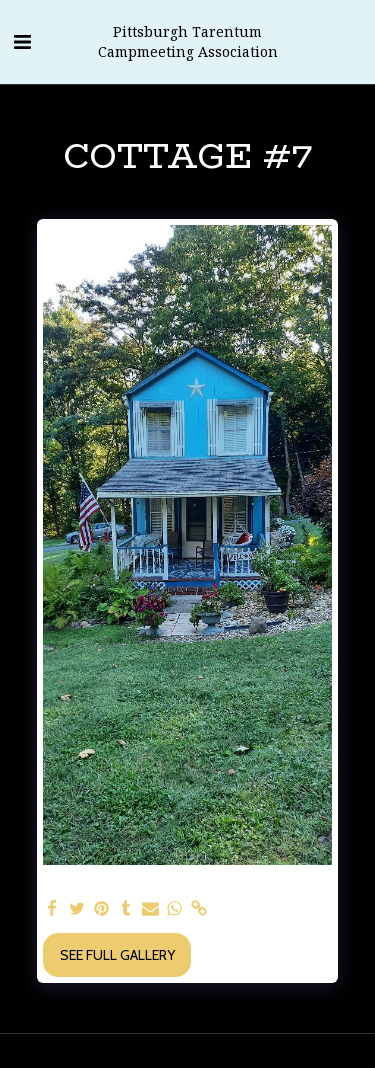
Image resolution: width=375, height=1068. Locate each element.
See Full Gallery (117, 955)
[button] (22, 42)
